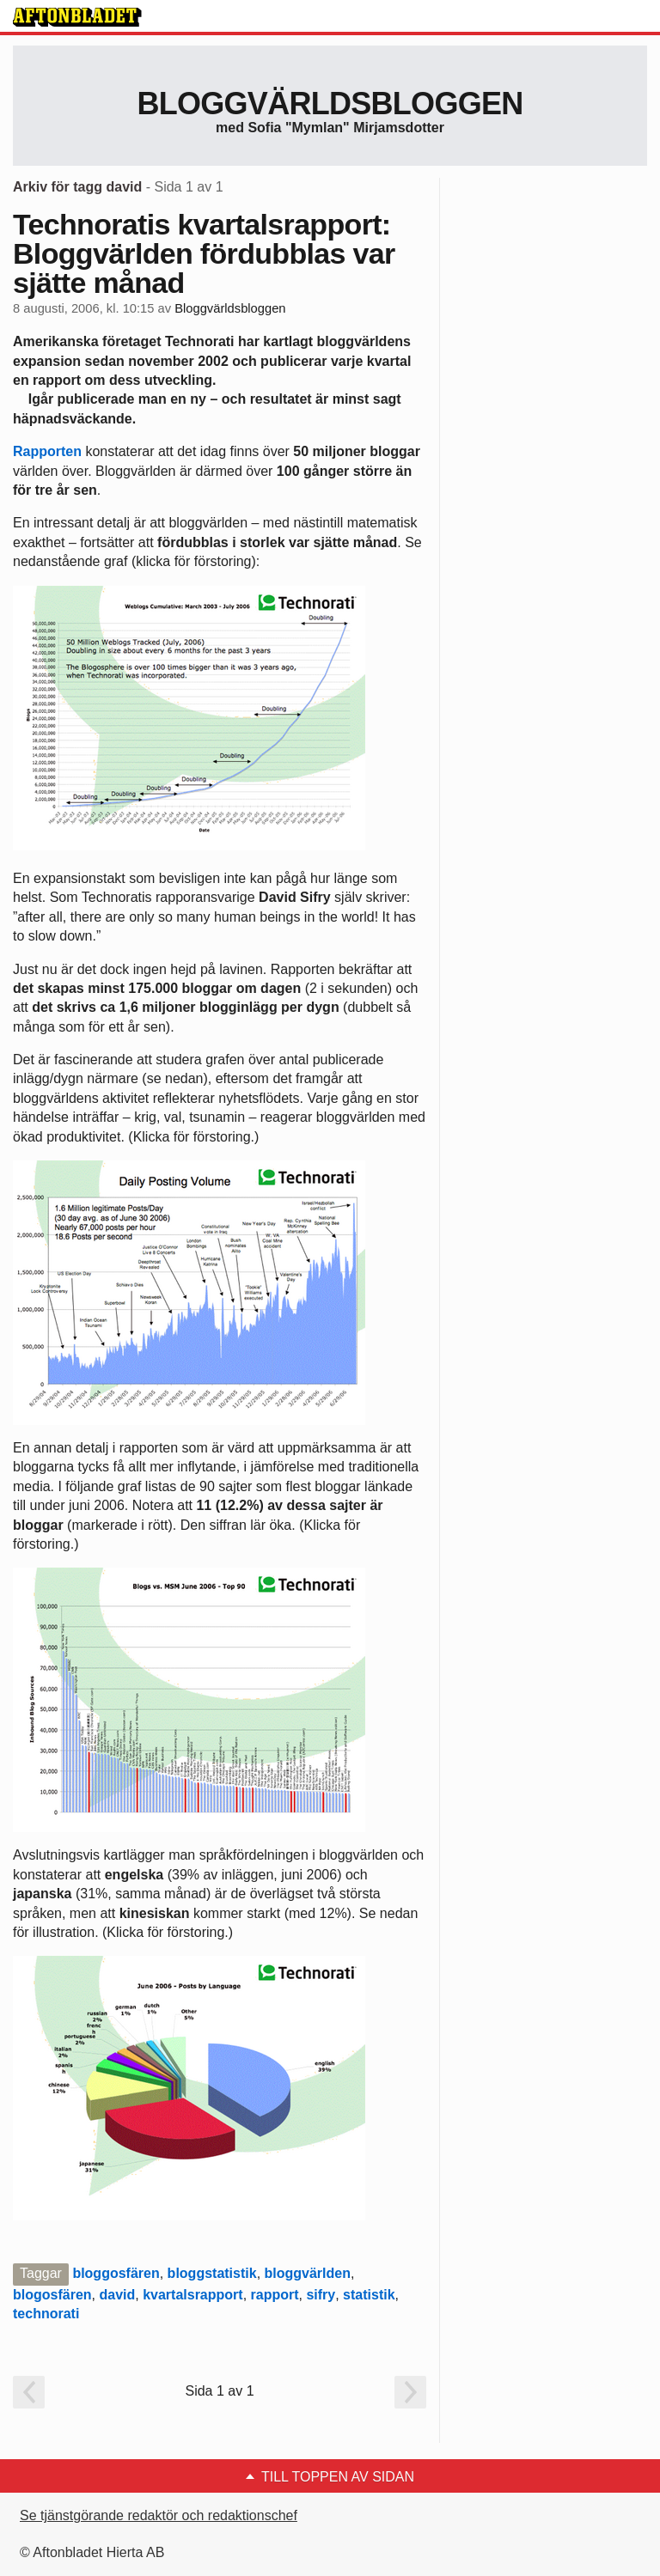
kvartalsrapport (193, 2294)
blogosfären (52, 2294)
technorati (46, 2313)
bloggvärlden (308, 2273)
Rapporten (47, 451)
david (117, 2294)
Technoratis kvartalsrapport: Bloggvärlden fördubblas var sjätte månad (204, 253)
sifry (320, 2294)
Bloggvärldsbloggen (329, 103)
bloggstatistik (212, 2273)
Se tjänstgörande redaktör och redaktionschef (158, 2515)
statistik (368, 2294)
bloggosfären (115, 2273)
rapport (275, 2294)
